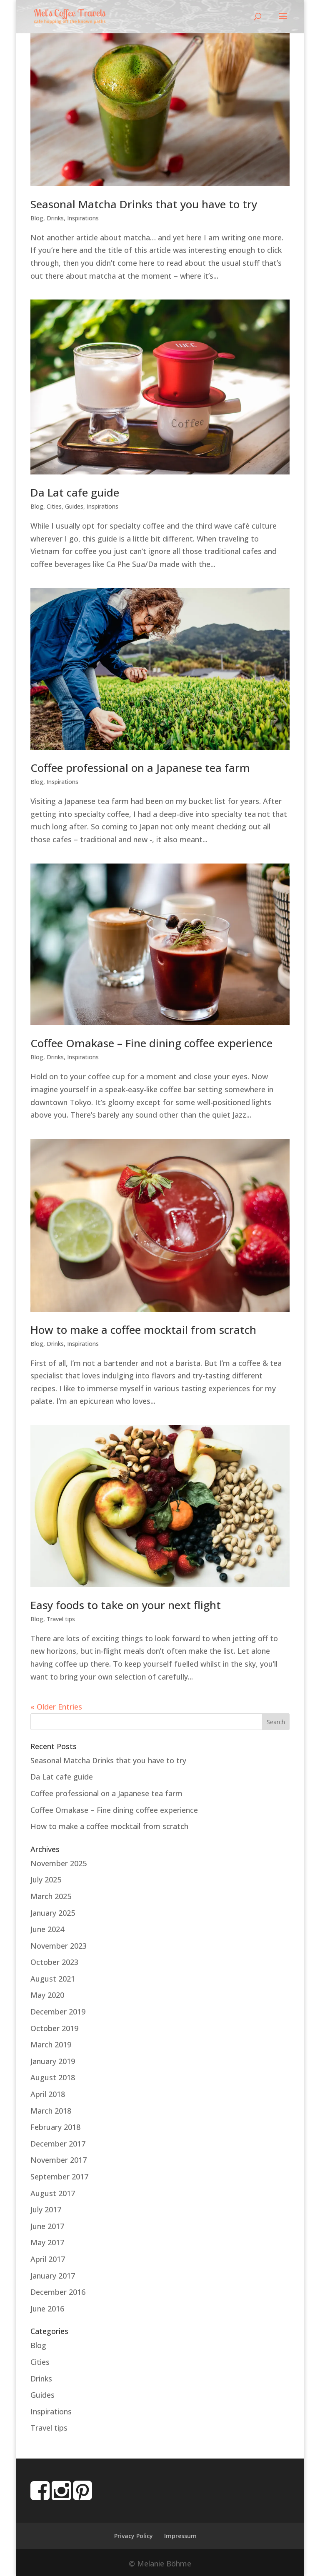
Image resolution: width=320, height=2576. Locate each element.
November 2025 (58, 1863)
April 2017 (47, 2259)
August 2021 (52, 1979)
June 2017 (47, 2226)
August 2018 (52, 2077)
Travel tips (61, 1619)
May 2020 (47, 1995)
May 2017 (47, 2242)
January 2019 (52, 2061)
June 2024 (47, 1929)
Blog (36, 218)
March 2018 (50, 2111)
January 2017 (52, 2276)
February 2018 (55, 2127)
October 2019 (54, 2028)
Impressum (180, 2536)
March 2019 (50, 2044)
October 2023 (54, 1962)
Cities (54, 506)
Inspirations (83, 218)
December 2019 (57, 2012)
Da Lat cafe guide (74, 492)
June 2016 (47, 2309)
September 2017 (59, 2177)
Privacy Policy (133, 2536)
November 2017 (58, 2160)
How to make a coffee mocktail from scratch (143, 1329)
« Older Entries (56, 1707)
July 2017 (45, 2209)
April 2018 (47, 2094)
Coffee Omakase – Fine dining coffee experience (151, 1043)
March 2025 (50, 1896)
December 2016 (57, 2292)
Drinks (55, 218)
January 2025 (52, 1913)
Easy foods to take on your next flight (125, 1605)
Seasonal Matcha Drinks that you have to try (143, 204)
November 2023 (58, 1946)
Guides (74, 506)
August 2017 (52, 2193)
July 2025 (45, 1880)
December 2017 (57, 2144)
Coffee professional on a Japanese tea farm (140, 767)
